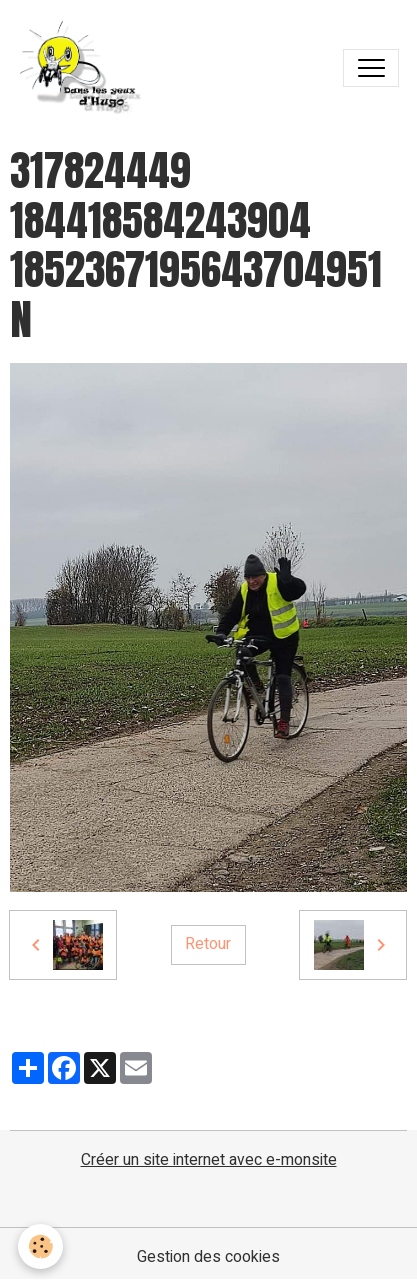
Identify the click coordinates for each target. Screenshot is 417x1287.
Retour (208, 944)
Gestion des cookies (208, 1257)
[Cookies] (40, 1246)
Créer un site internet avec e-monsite (209, 1160)
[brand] (86, 68)
